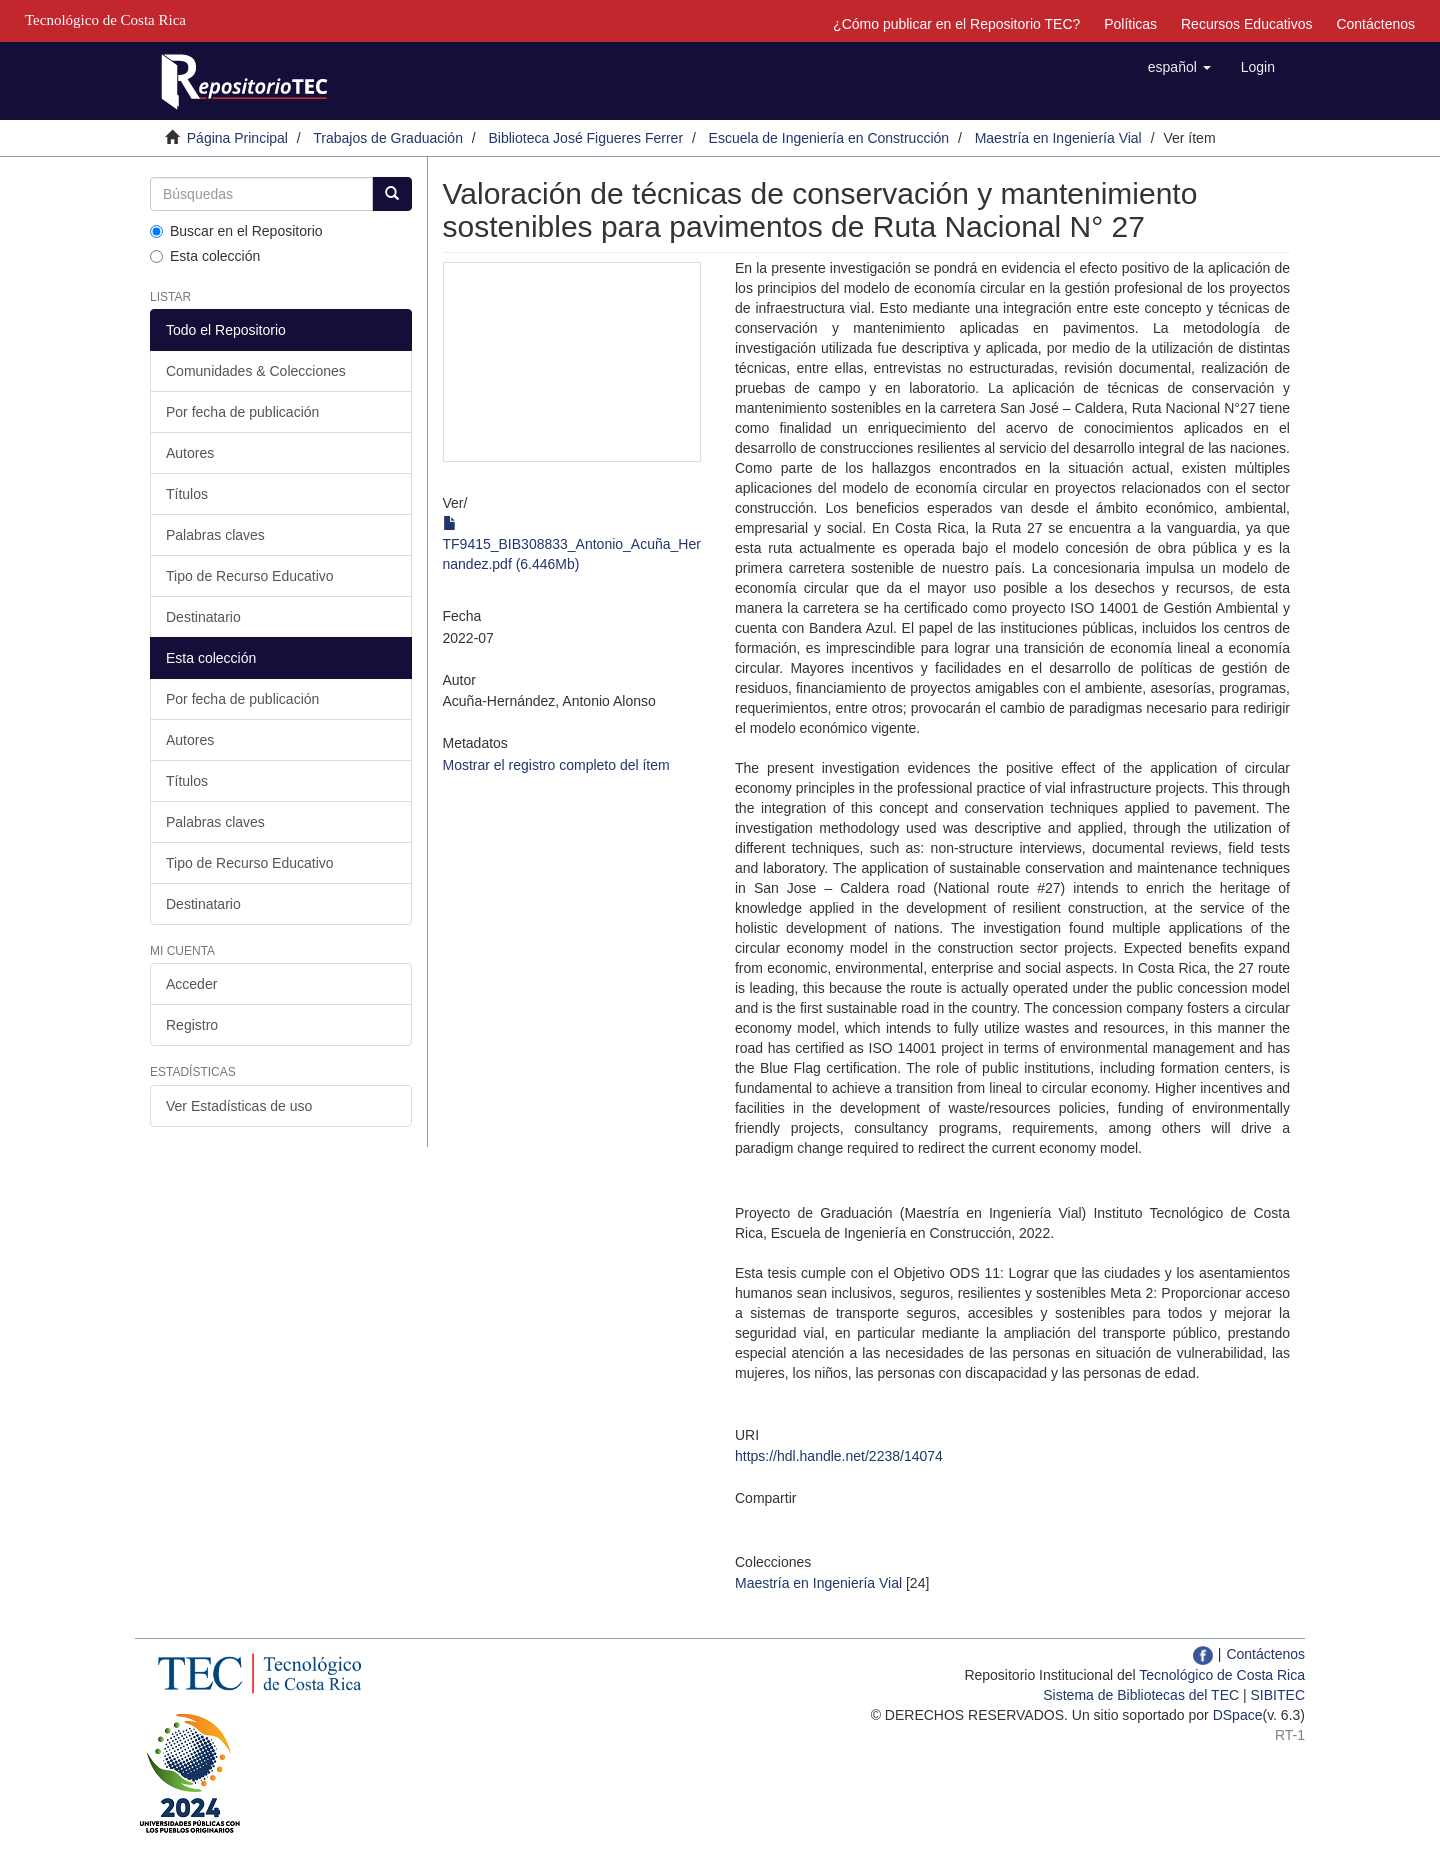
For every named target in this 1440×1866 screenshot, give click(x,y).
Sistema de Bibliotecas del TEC (1141, 1695)
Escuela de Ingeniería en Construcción (829, 138)
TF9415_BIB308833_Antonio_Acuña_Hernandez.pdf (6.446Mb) (572, 544)
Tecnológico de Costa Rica (1222, 1675)
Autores (190, 453)
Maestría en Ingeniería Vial (1058, 138)
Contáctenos (1375, 24)
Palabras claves (215, 535)
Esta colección (205, 256)
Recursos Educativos (1247, 24)
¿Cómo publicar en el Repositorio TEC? (956, 24)
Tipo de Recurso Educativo (250, 576)
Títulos (187, 494)
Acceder (191, 984)
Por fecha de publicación (242, 412)
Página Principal (237, 138)
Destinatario (203, 617)
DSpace (1238, 1715)
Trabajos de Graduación (388, 138)
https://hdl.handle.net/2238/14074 (839, 1456)
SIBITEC (1278, 1695)
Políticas (1130, 24)
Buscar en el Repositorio (236, 231)
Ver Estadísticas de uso (239, 1106)
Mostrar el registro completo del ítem (556, 765)
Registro (192, 1025)
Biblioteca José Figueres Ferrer (586, 138)
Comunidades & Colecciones (256, 371)
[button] (1179, 67)
